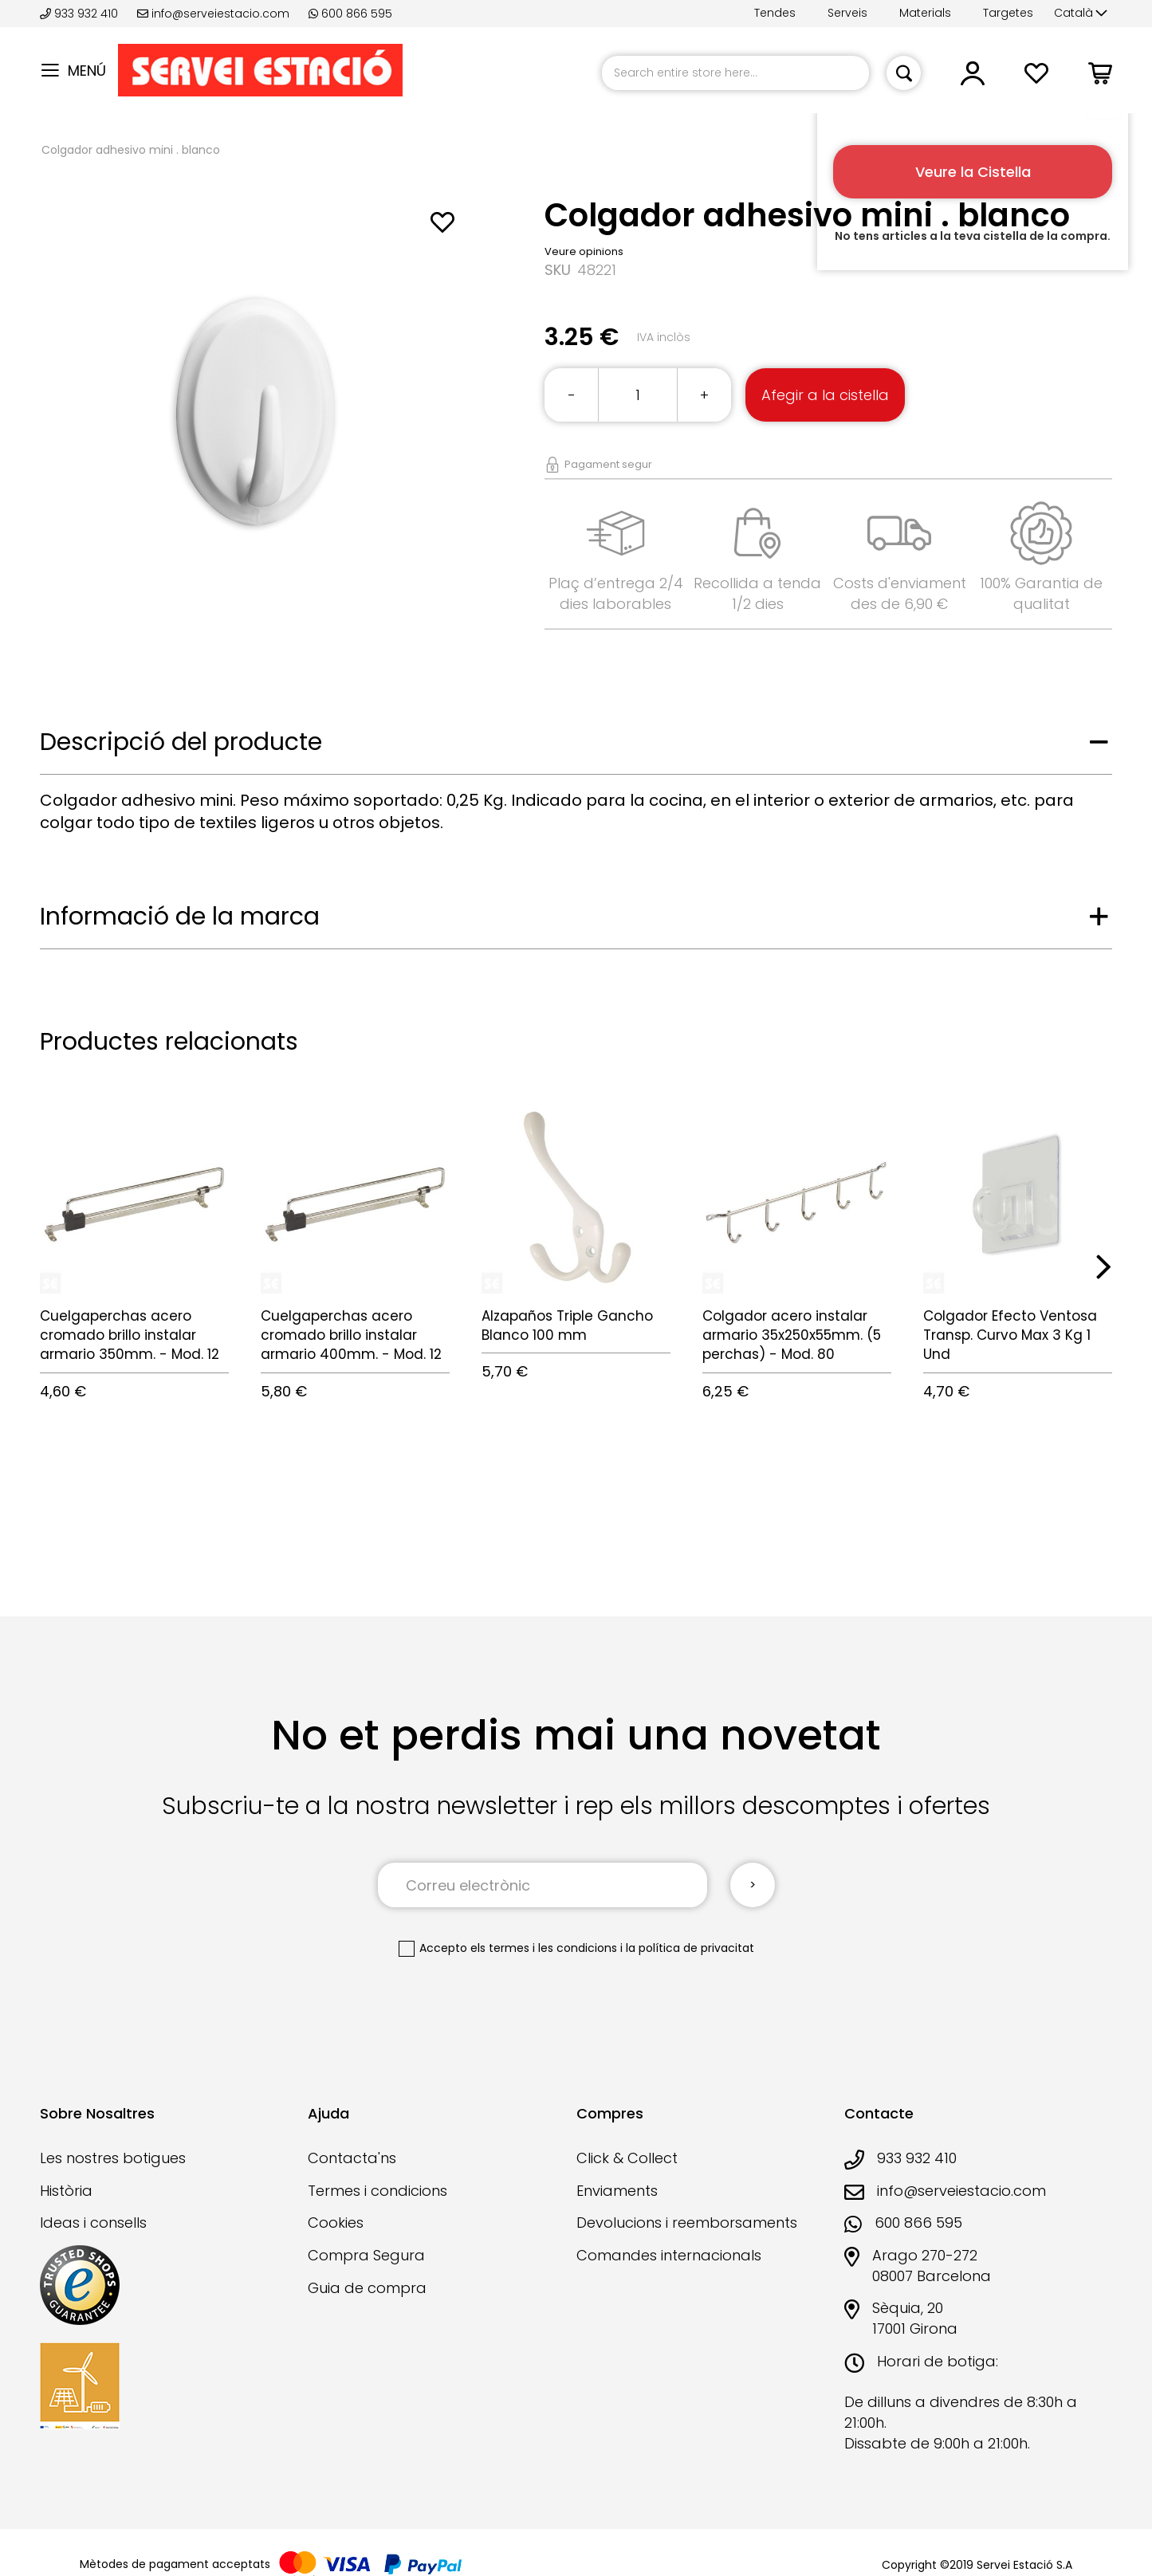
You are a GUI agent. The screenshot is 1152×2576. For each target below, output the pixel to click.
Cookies (336, 2222)
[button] (1080, 13)
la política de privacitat (690, 1948)
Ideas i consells (93, 2222)
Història (66, 2191)
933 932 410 (80, 14)
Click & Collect (627, 2158)
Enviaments (617, 2191)
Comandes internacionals (668, 2255)
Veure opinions (584, 251)
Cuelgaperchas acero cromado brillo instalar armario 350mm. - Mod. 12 (129, 1335)
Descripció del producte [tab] (181, 742)
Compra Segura (366, 2255)
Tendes (775, 13)
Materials (925, 13)
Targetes (1008, 13)
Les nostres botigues (113, 2158)
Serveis (847, 13)
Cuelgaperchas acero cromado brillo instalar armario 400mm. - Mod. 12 (351, 1335)
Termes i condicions (377, 2191)
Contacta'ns (352, 2158)
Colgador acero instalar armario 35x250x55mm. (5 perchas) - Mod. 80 (791, 1335)
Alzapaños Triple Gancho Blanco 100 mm (567, 1325)
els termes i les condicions (543, 1948)
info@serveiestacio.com (213, 14)
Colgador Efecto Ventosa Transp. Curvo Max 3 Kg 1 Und (1010, 1335)
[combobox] (735, 73)
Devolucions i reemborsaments (686, 2222)
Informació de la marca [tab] (180, 916)
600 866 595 (350, 14)
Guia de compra (367, 2288)
